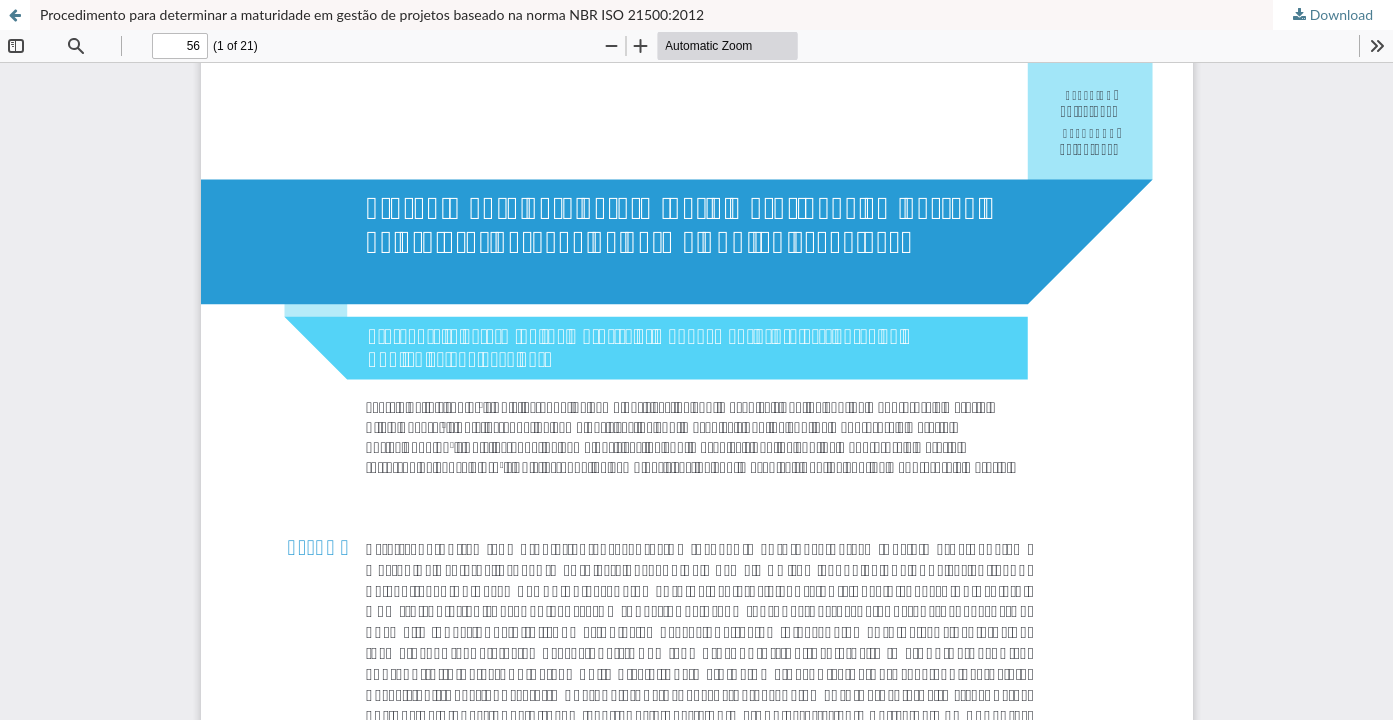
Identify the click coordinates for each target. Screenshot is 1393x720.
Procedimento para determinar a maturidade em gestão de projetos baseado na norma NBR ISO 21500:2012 (372, 14)
